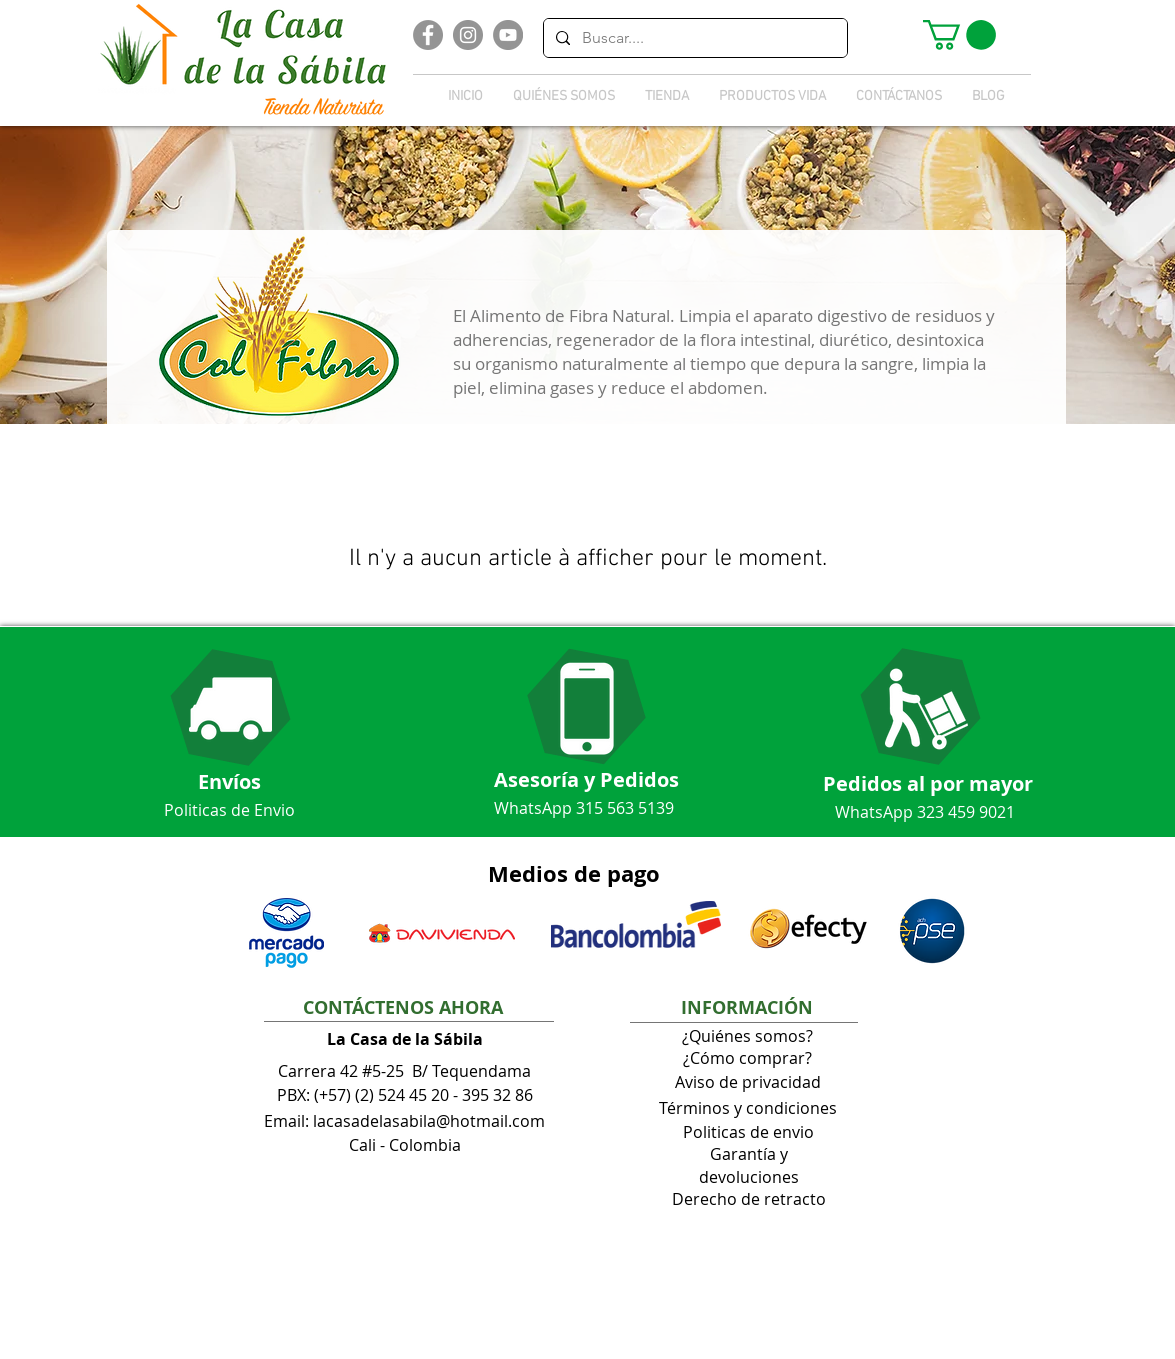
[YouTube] (508, 35)
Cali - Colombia (405, 1145)
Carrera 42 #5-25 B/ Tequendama (404, 1071)
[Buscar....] (693, 38)
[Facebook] (428, 35)
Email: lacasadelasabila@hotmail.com (404, 1121)
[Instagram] (468, 35)
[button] (959, 35)
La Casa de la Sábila (405, 1039)
